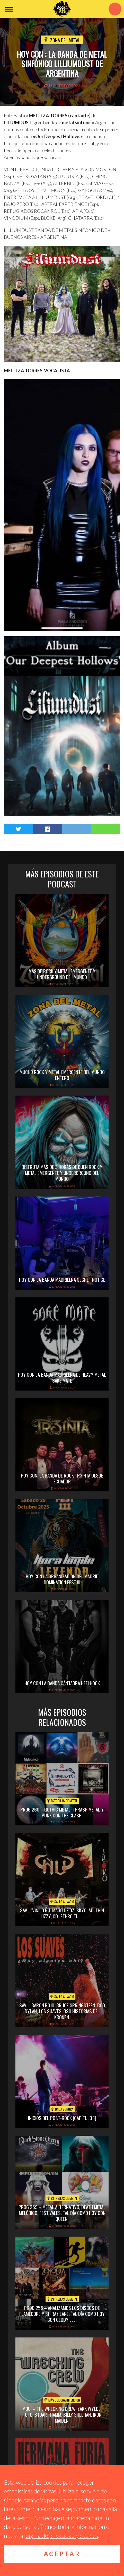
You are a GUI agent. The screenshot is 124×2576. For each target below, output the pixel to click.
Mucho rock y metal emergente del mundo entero (62, 1074)
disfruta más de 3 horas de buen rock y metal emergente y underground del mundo (62, 1172)
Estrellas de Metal (62, 1800)
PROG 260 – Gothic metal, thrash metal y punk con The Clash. (62, 1812)
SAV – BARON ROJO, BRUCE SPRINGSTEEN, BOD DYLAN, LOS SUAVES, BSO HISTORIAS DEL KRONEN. (62, 2010)
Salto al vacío (62, 1901)
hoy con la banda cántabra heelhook (62, 1682)
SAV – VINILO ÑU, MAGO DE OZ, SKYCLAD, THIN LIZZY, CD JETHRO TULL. (62, 1913)
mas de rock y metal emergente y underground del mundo (62, 973)
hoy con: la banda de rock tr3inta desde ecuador (62, 1478)
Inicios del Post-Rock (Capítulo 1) (62, 2117)
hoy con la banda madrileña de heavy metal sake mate (62, 1377)
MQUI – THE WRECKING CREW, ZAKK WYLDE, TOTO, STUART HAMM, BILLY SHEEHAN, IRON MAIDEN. (62, 2414)
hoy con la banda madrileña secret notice (62, 1279)
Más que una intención (62, 2400)
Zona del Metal (65, 39)
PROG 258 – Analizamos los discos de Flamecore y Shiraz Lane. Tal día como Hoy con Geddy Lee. (62, 2313)
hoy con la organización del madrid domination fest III (62, 1579)
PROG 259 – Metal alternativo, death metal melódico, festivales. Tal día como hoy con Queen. (62, 2212)
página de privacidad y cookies (61, 2535)
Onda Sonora (62, 2109)
